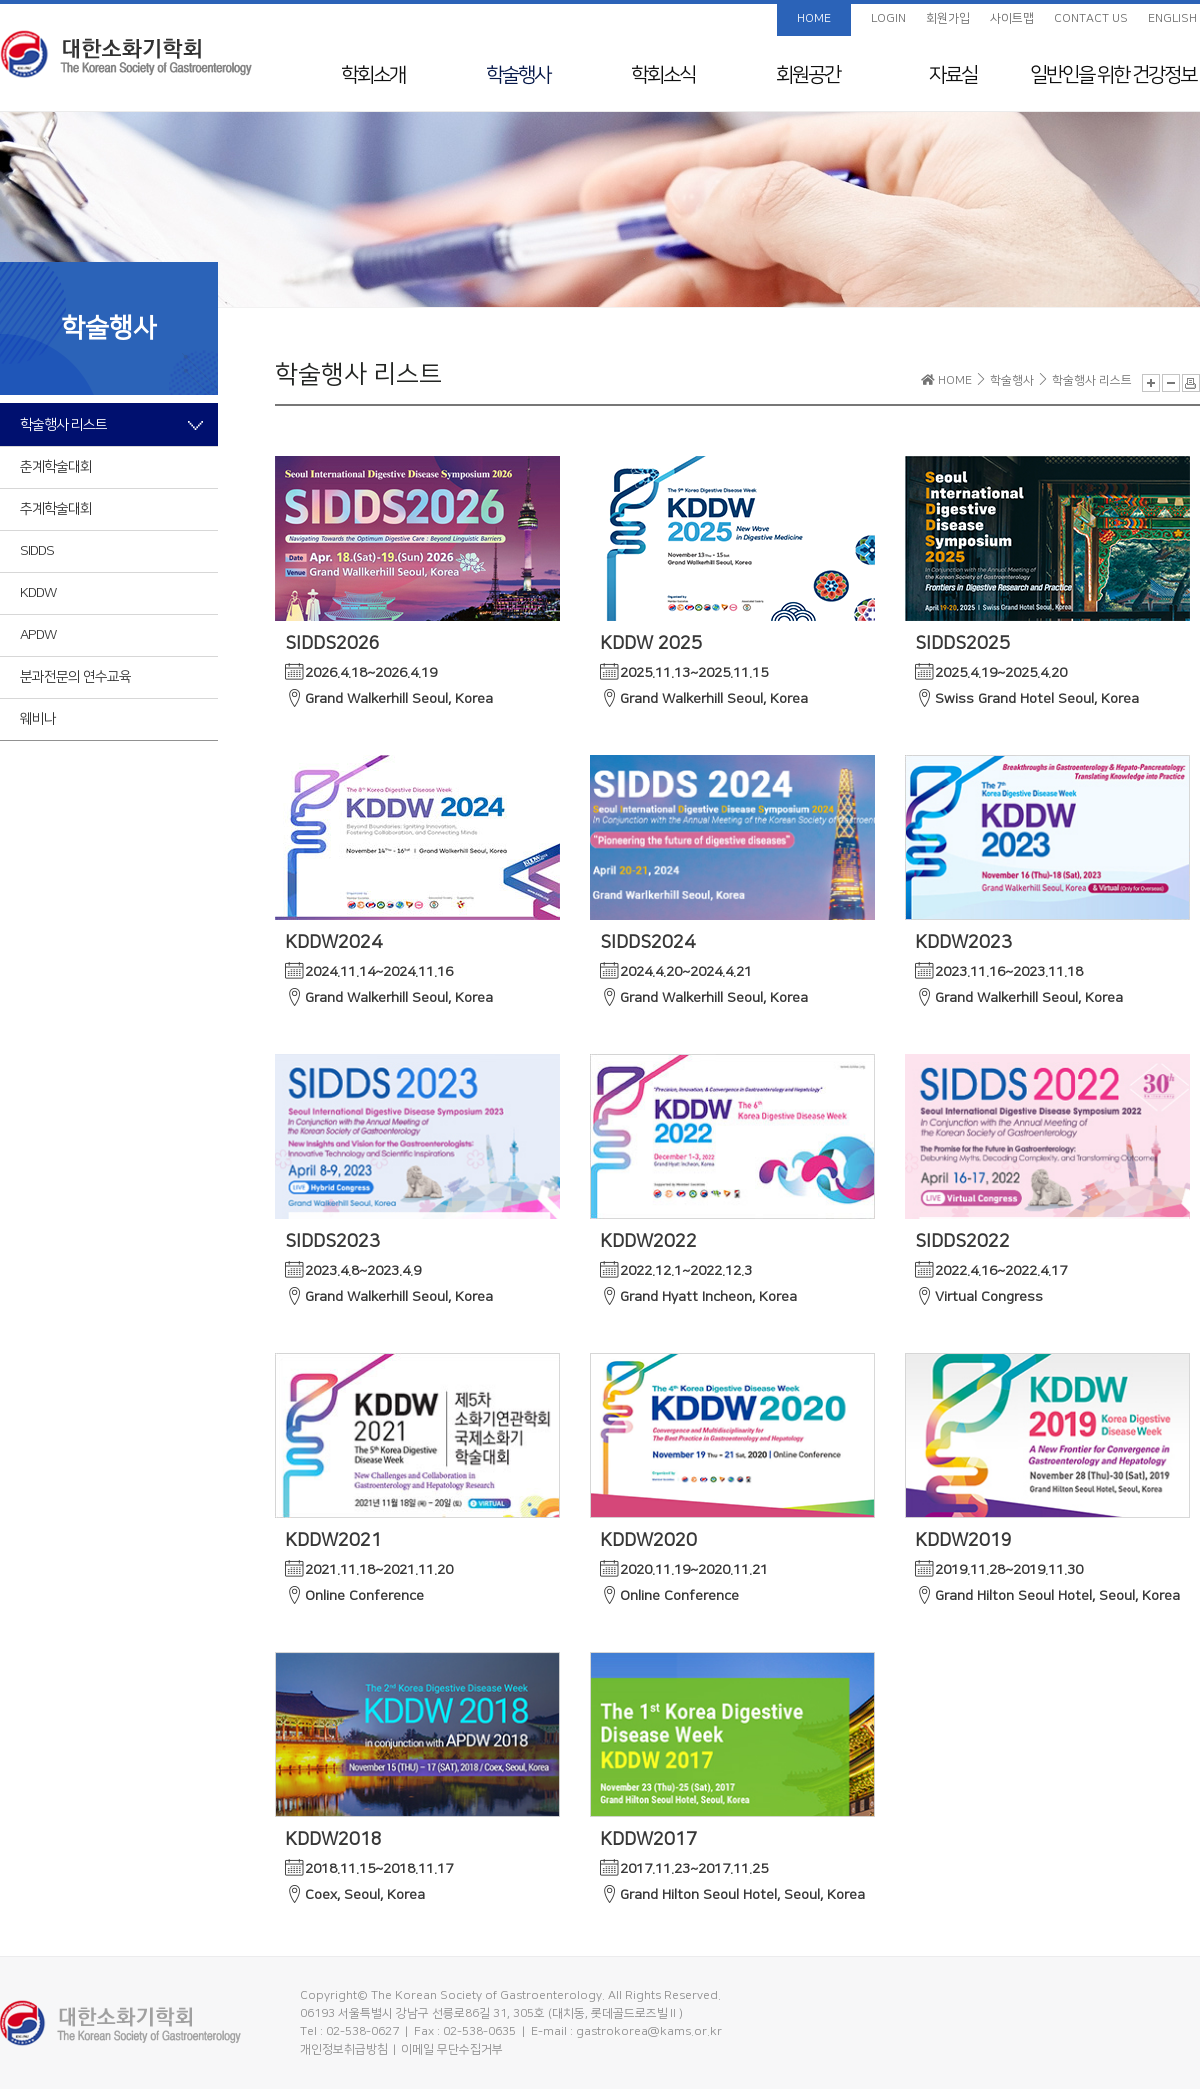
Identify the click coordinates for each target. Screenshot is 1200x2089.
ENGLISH (1172, 18)
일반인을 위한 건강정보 (1113, 75)
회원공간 (808, 75)
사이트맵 (1012, 18)
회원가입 (948, 18)
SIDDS (37, 551)
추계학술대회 (56, 509)
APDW (38, 635)
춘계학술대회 (56, 467)
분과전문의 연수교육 (75, 677)
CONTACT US (1091, 18)
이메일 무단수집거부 (452, 2049)
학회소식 (663, 75)
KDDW (38, 593)
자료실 (953, 75)
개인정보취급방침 (344, 2049)
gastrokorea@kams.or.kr (649, 2031)
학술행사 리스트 (63, 425)
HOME (814, 18)
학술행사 (518, 75)
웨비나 (38, 719)
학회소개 (373, 75)
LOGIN (888, 18)
